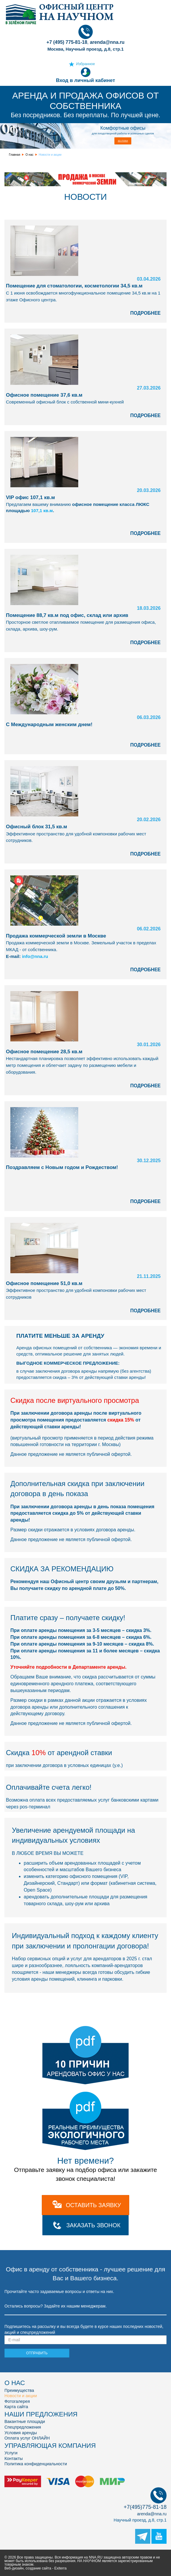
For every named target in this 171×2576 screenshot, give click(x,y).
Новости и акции (20, 2395)
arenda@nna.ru (152, 2513)
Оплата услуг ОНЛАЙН (27, 2438)
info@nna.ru (35, 956)
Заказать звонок (93, 2225)
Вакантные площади (24, 2421)
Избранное (85, 64)
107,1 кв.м (42, 510)
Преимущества (19, 2390)
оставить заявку (93, 2205)
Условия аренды (20, 2432)
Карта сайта (16, 2406)
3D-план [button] (123, 140)
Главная (14, 154)
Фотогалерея (17, 2401)
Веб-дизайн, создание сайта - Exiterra (35, 2568)
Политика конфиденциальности (35, 2463)
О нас (29, 154)
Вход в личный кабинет (85, 75)
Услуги (10, 2452)
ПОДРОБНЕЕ (145, 313)
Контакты (13, 2458)
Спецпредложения (22, 2427)
